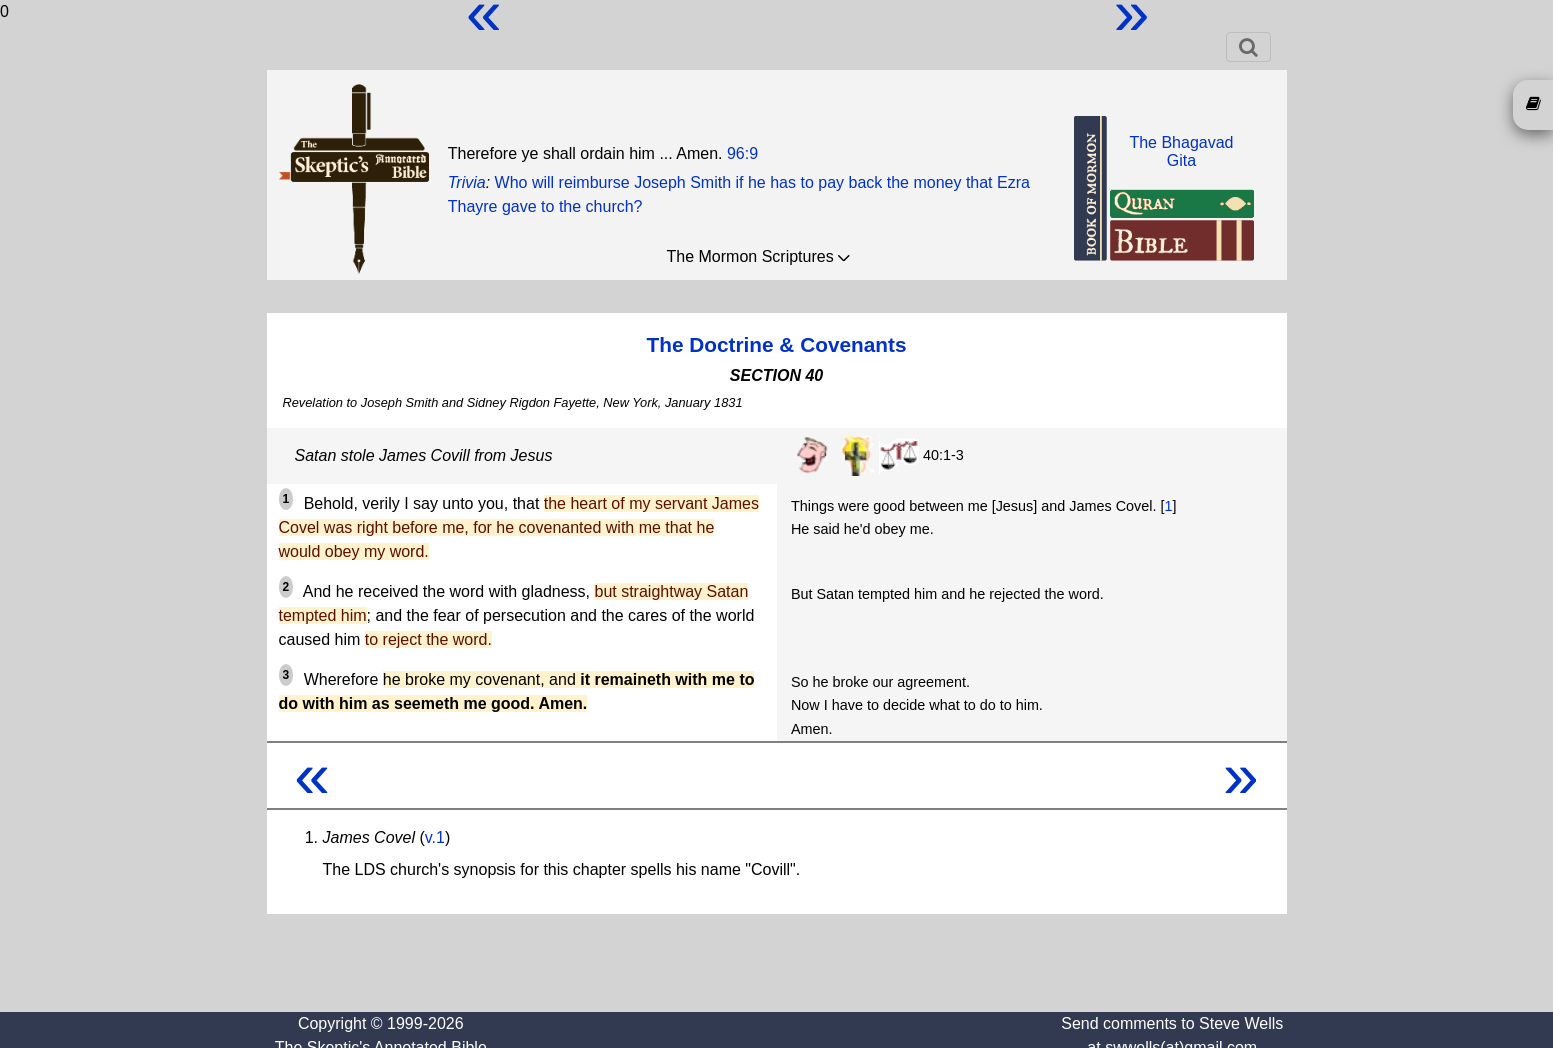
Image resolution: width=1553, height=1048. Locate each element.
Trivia (467, 182)
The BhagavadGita (1181, 151)
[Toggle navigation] (1248, 47)
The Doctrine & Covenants (776, 344)
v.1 (435, 837)
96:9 (742, 153)
